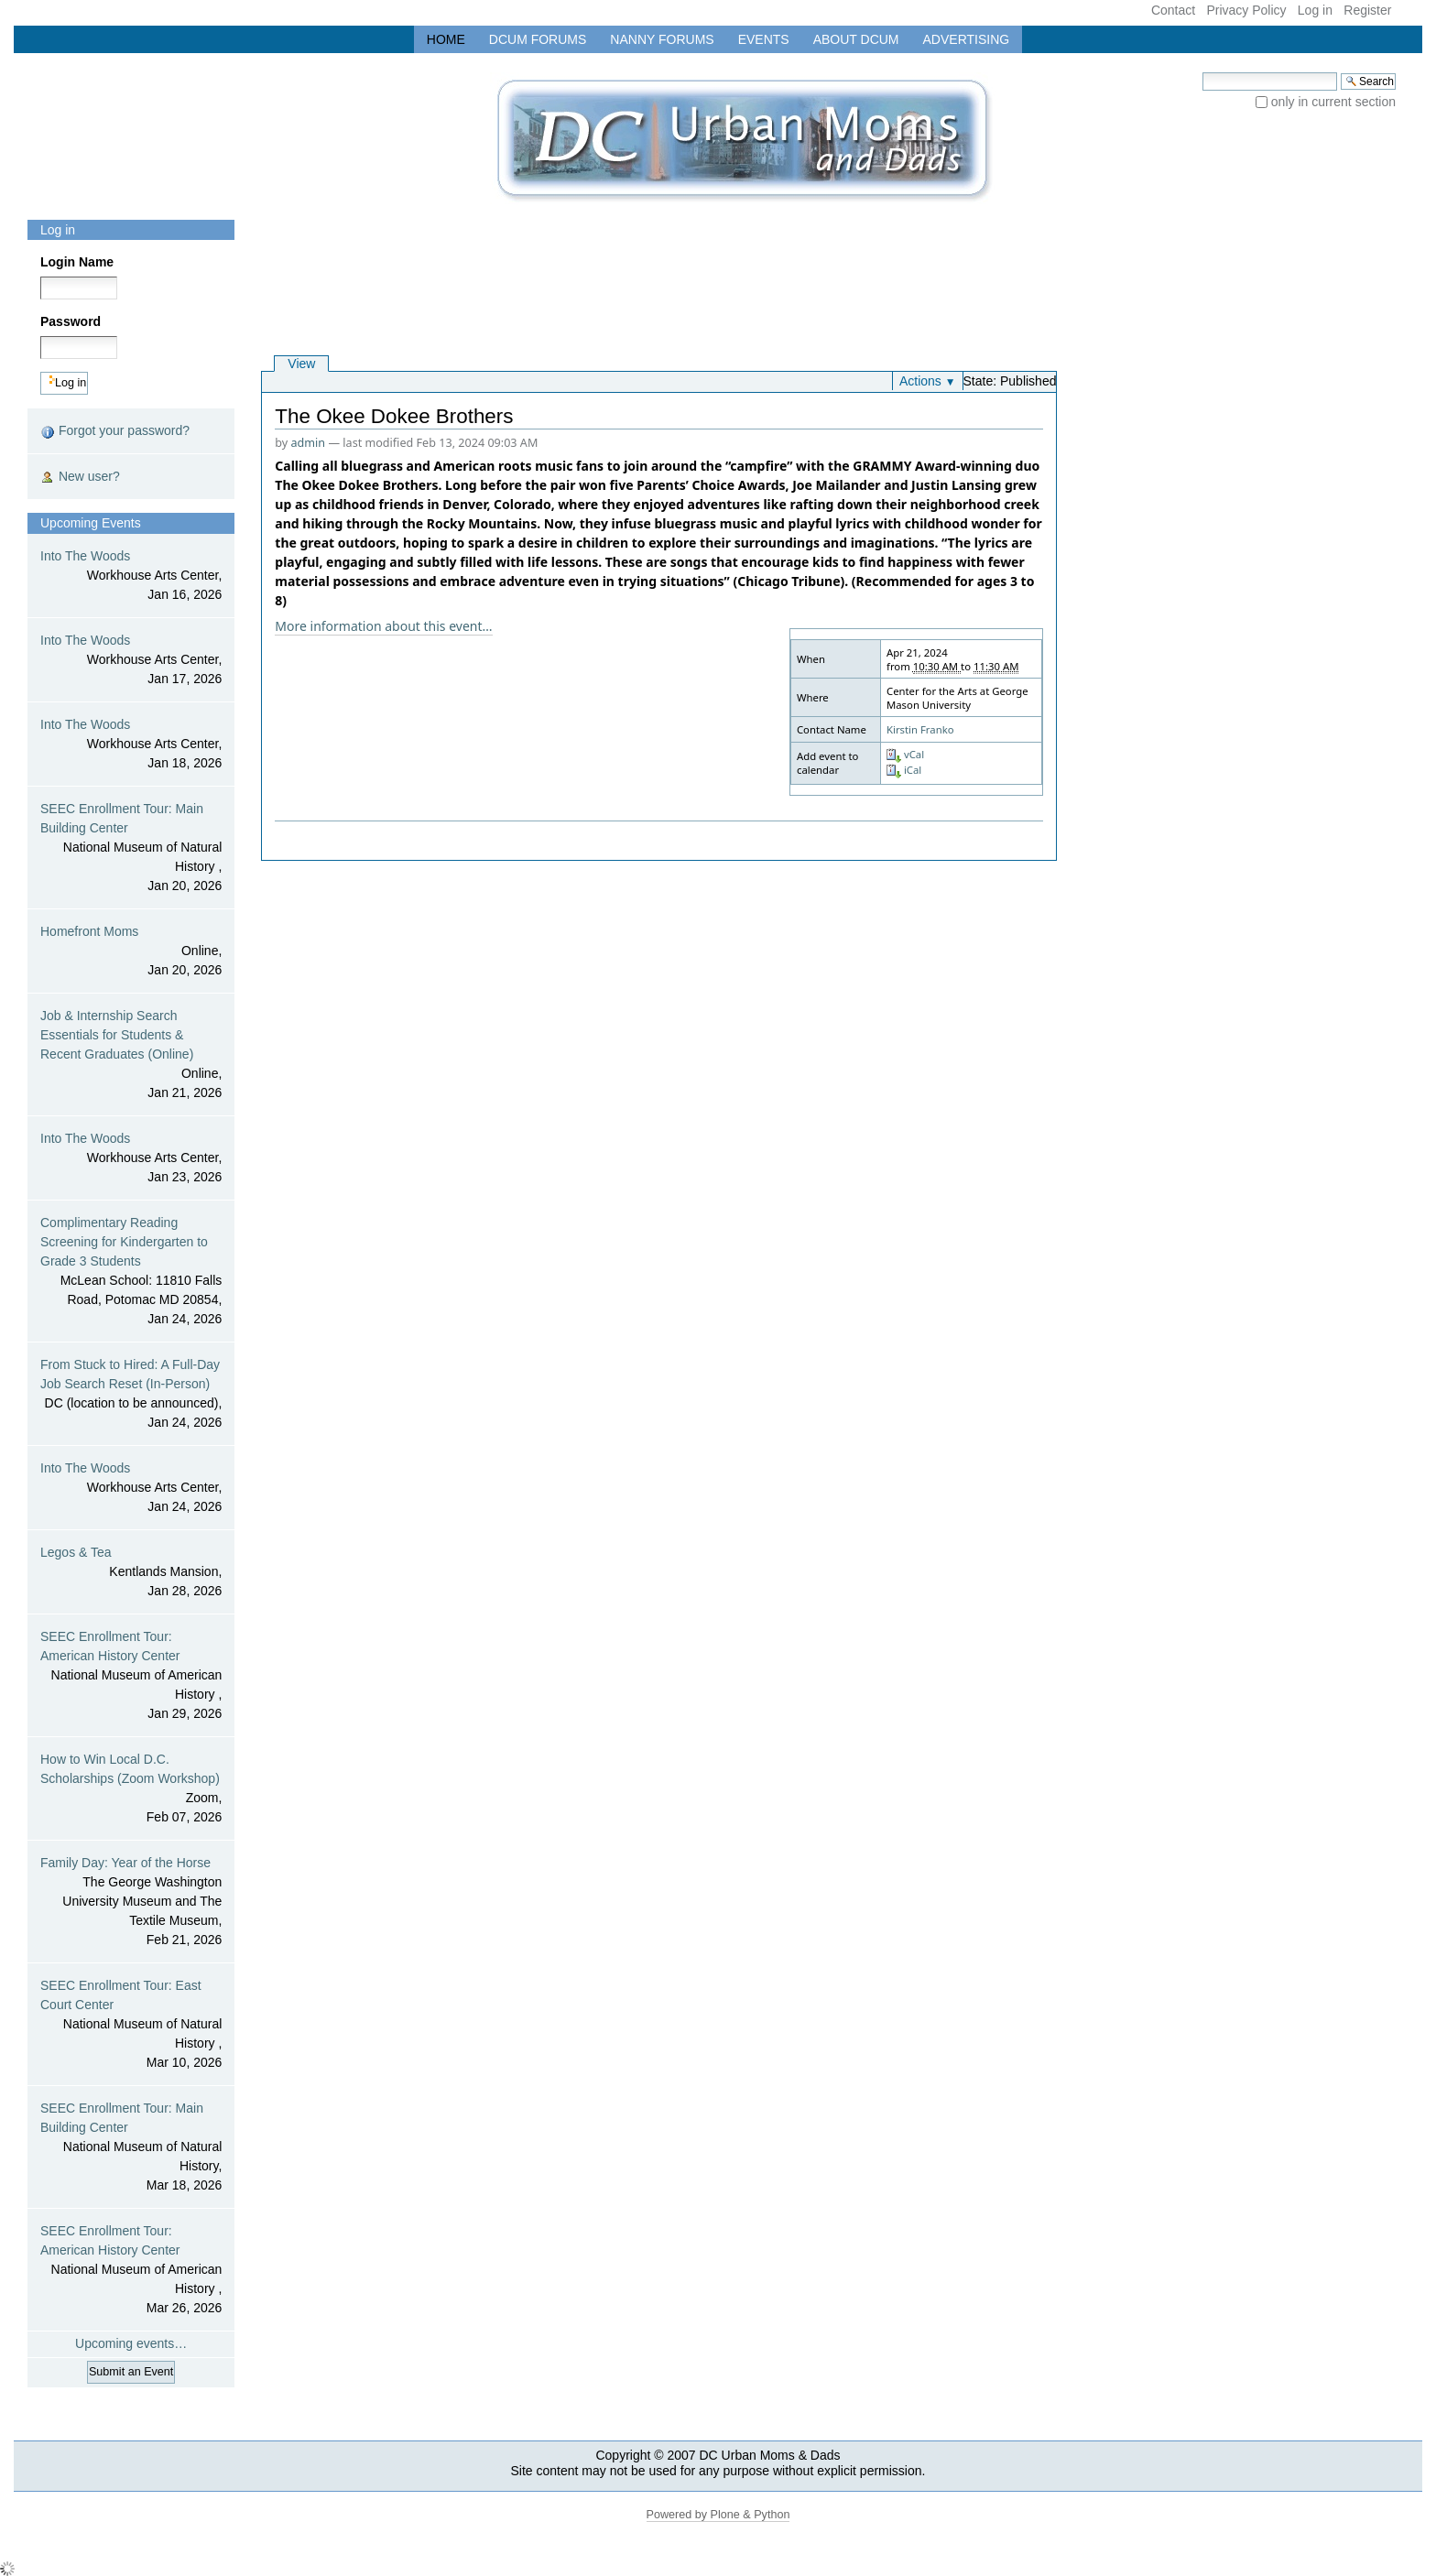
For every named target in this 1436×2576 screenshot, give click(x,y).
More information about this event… (383, 626)
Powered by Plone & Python (718, 2514)
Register (1367, 10)
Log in (1315, 10)
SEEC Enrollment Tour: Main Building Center (131, 848)
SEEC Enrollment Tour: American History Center (131, 1676)
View (301, 363)
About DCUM (856, 39)
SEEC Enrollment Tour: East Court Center (131, 2025)
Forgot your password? (115, 431)
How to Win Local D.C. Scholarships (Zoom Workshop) (131, 1789)
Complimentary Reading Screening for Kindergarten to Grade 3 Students (131, 1272)
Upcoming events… (131, 2343)
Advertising (966, 39)
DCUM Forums (538, 39)
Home (446, 39)
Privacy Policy (1246, 10)
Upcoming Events (90, 523)
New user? (80, 476)
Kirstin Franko (920, 729)
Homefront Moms (131, 952)
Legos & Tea (131, 1573)
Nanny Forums (661, 39)
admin (308, 443)
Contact (1173, 10)
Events (763, 39)
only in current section (1333, 101)
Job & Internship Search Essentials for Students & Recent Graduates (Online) (131, 1055)
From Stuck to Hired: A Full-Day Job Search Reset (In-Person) (131, 1394)
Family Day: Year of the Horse (131, 1902)
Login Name (77, 262)
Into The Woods (131, 576)
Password (70, 321)
